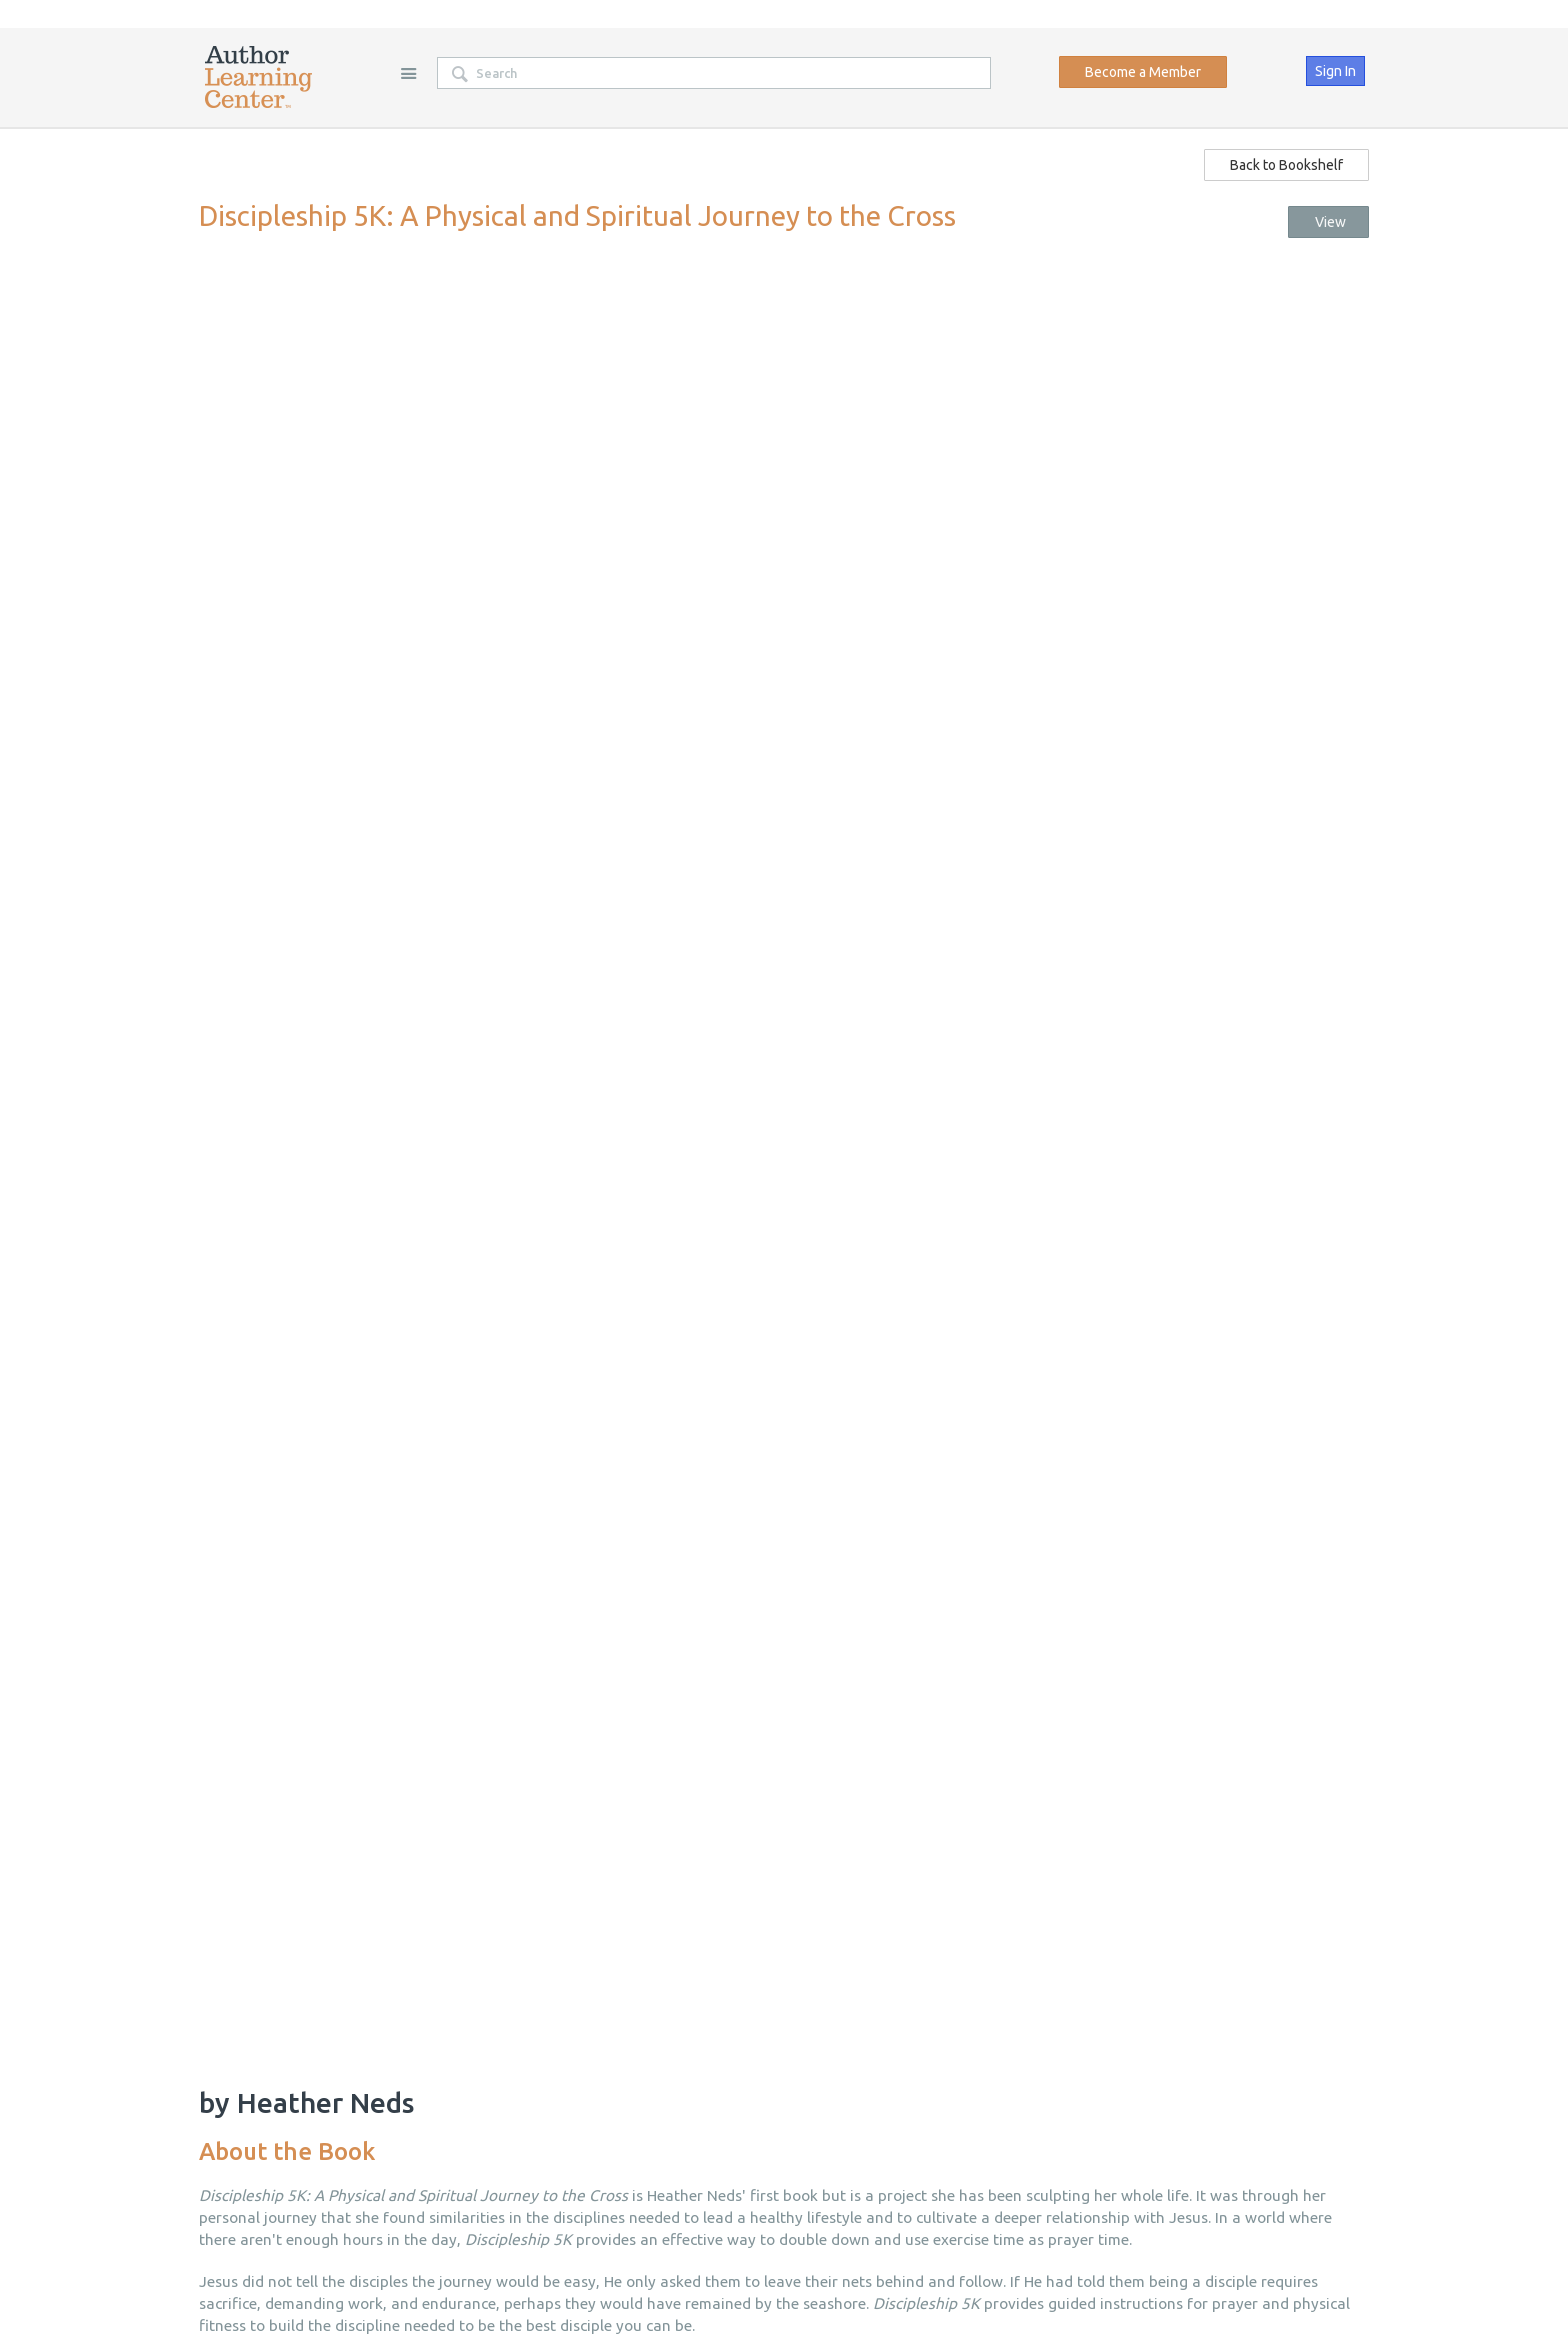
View (1327, 222)
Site (408, 73)
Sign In (1335, 71)
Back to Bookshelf (1286, 165)
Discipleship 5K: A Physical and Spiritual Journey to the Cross (577, 215)
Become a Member (1143, 72)
